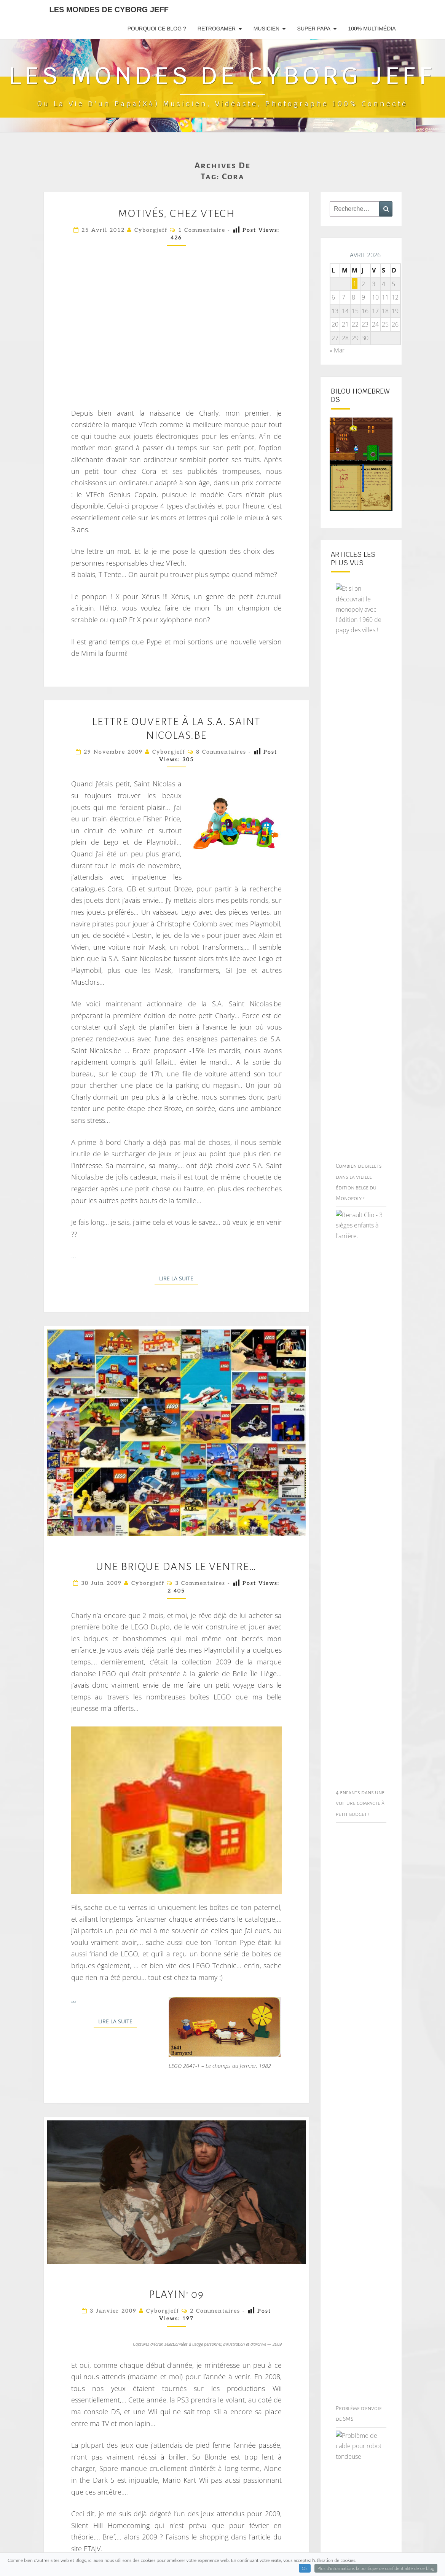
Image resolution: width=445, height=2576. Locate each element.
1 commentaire (201, 230)
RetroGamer (217, 29)
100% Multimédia (372, 29)
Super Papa (313, 29)
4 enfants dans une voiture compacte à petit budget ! (360, 1803)
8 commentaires (221, 752)
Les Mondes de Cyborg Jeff (109, 9)
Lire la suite (178, 1278)
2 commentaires (215, 2311)
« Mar (337, 350)
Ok (305, 2568)
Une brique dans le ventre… (176, 1566)
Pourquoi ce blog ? (157, 29)
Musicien (266, 29)
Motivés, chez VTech (176, 213)
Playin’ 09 (176, 2294)
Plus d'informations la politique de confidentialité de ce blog (375, 2568)
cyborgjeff (150, 230)
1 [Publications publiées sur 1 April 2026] (354, 284)
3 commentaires (200, 1583)
